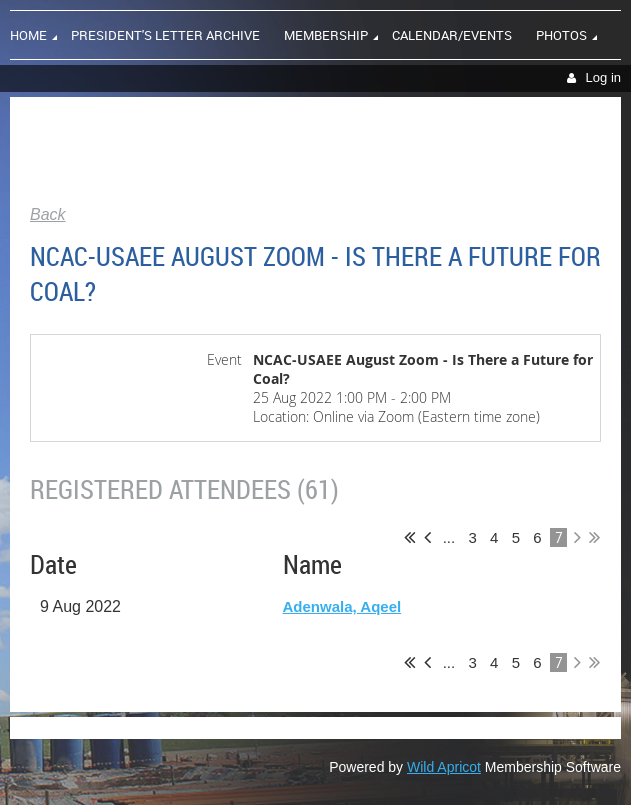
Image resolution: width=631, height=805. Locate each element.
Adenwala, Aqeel (342, 606)
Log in (603, 77)
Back (48, 214)
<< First (409, 537)
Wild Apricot (444, 767)
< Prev (427, 537)
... (448, 537)
